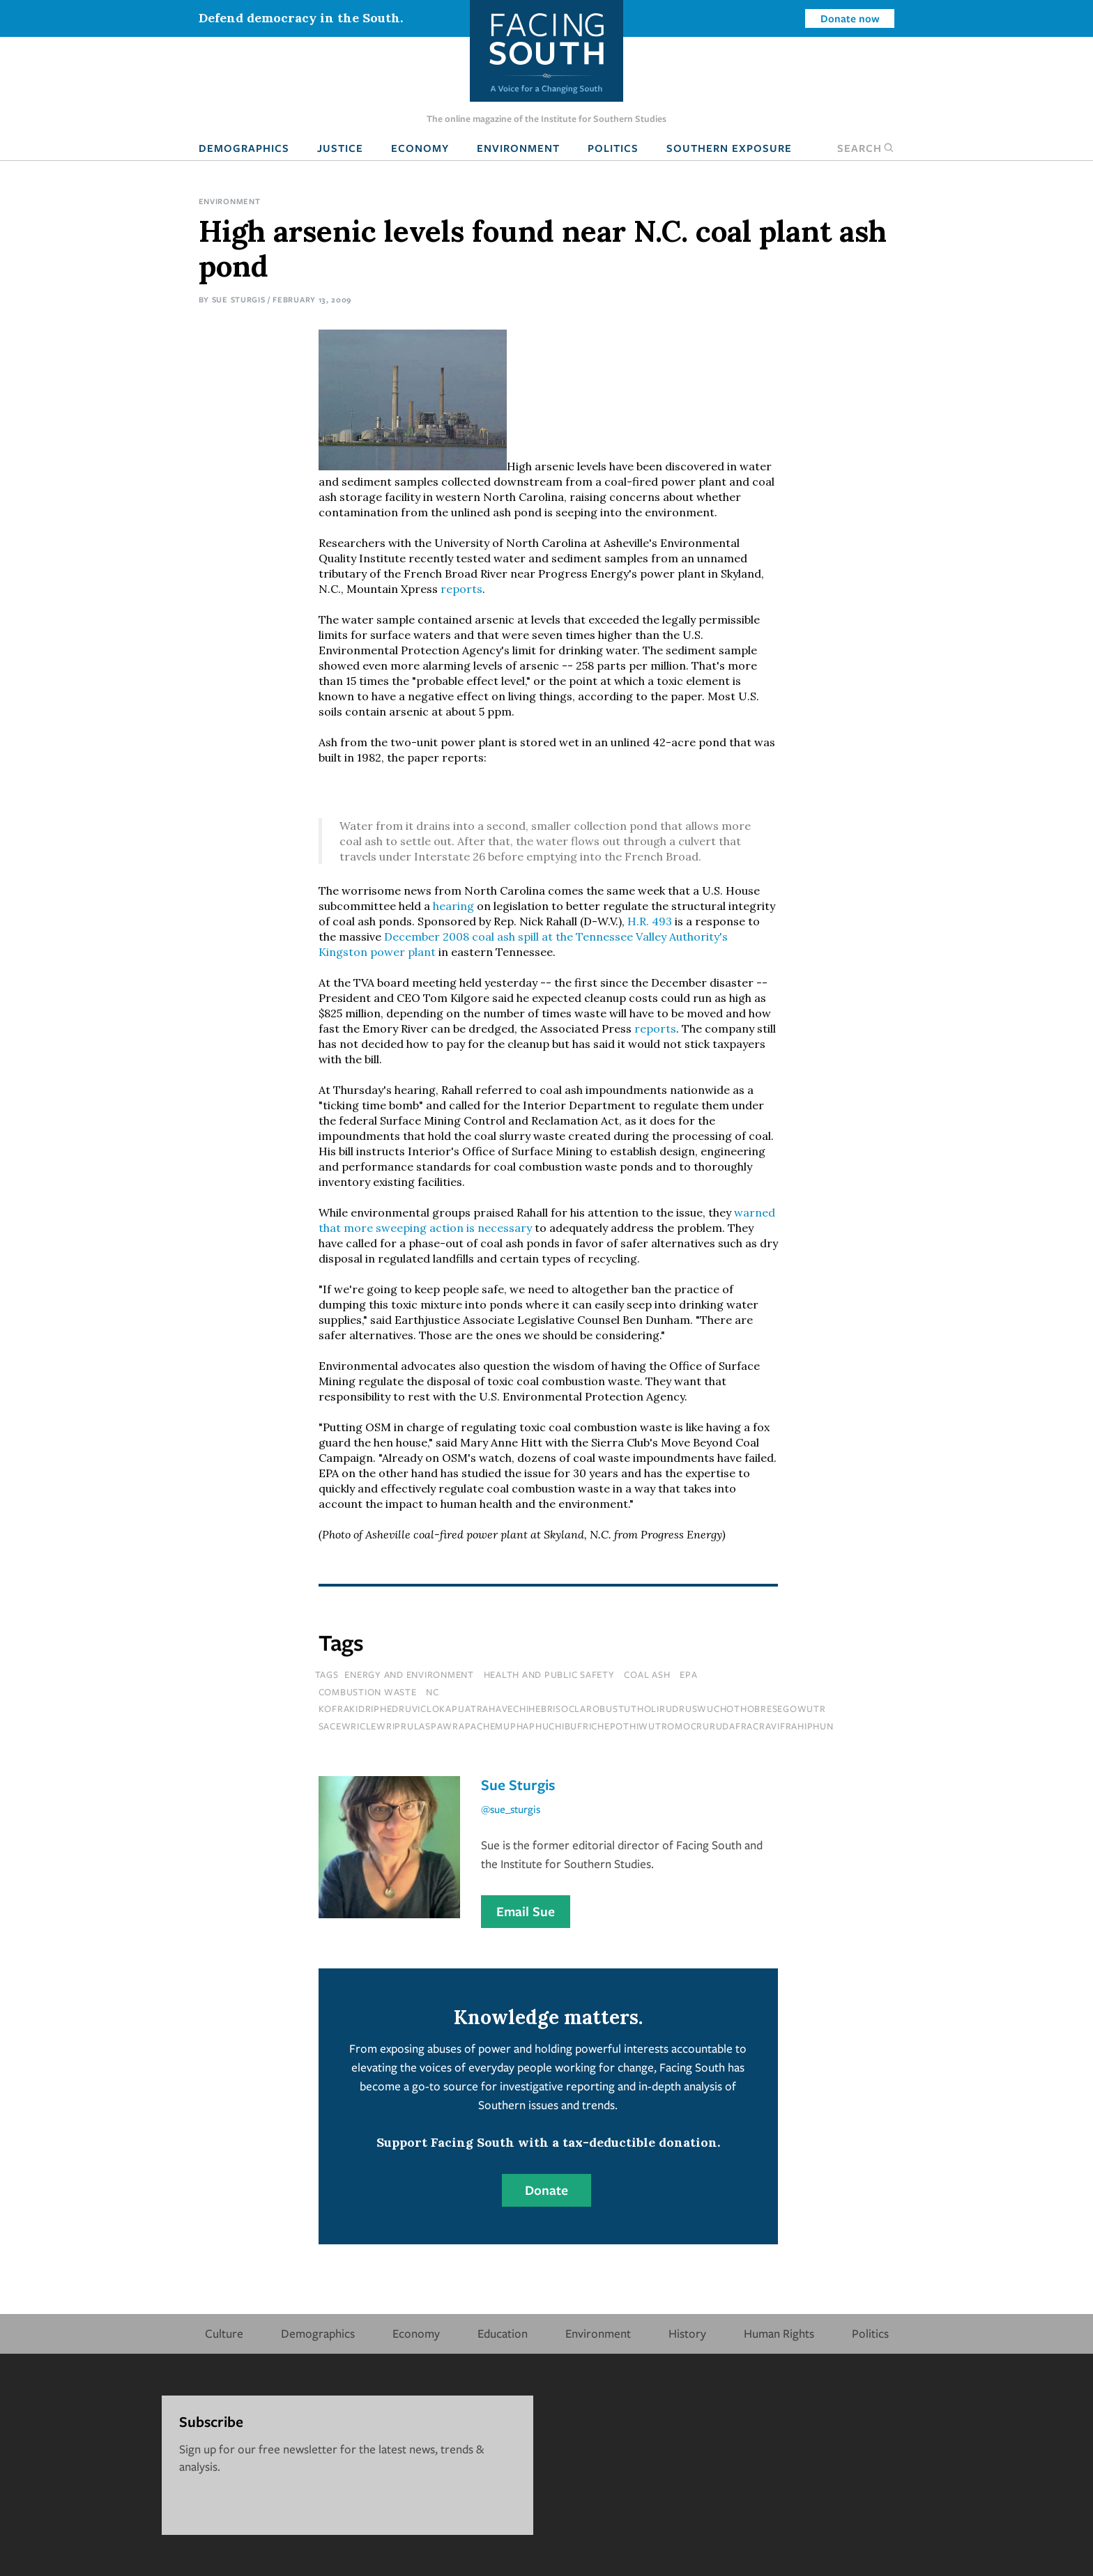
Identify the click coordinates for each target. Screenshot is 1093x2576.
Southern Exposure (729, 148)
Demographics (244, 148)
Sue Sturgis (239, 299)
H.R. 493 (649, 921)
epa (688, 1674)
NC (432, 1692)
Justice (340, 148)
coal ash (647, 1674)
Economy (420, 148)
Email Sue (525, 1911)
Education (502, 2333)
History (687, 2333)
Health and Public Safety (549, 1674)
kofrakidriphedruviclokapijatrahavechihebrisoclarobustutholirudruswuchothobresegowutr (572, 1708)
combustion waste (368, 1692)
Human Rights (779, 2333)
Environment (518, 148)
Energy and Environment (409, 1674)
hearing (453, 906)
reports (461, 589)
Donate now (850, 18)
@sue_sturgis (510, 1809)
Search (865, 148)
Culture (224, 2333)
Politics (613, 148)
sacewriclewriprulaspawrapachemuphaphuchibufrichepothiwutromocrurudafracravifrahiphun (576, 1726)
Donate (546, 2190)
